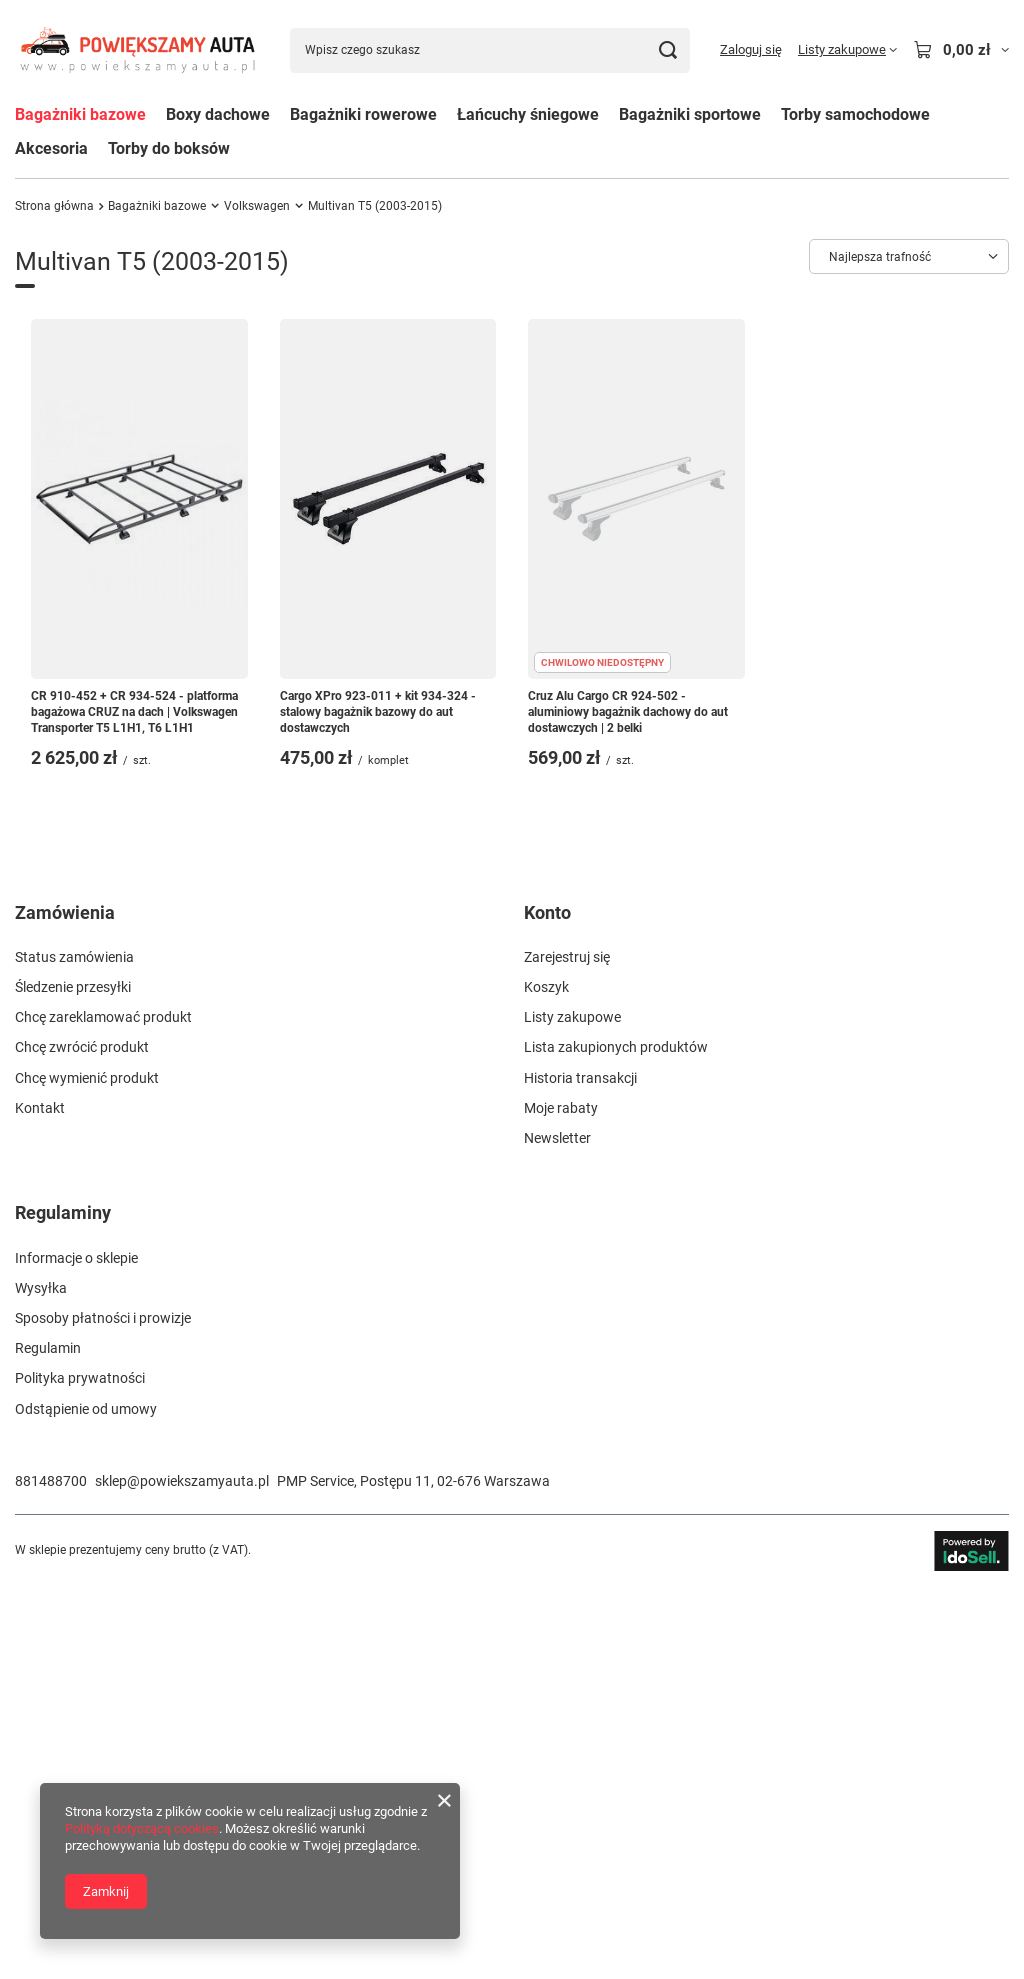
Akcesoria (51, 148)
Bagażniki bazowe (80, 114)
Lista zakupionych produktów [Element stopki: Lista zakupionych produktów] (616, 1440)
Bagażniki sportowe (690, 114)
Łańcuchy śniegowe (528, 114)
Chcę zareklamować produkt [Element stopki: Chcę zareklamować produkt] (103, 1410)
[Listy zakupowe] (847, 50)
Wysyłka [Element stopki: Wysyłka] (41, 1680)
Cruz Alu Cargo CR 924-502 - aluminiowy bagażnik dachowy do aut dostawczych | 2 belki (628, 711)
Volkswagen (257, 206)
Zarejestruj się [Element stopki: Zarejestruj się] (567, 1349)
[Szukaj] (667, 50)
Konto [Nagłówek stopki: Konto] (547, 1304)
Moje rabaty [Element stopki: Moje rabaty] (561, 1500)
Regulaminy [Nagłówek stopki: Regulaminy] (63, 1605)
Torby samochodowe (855, 114)
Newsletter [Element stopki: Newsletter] (557, 1531)
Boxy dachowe (218, 114)
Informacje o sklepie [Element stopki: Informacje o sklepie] (76, 1650)
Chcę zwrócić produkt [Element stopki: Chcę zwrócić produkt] (82, 1440)
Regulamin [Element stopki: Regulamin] (48, 1741)
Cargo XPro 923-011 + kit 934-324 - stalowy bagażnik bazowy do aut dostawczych (378, 711)
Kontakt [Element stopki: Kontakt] (40, 1500)
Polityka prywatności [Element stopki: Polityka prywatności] (80, 1771)
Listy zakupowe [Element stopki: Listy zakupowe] (572, 1410)
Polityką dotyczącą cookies (142, 1828)
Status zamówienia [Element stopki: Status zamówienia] (74, 1349)
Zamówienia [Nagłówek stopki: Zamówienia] (65, 1304)
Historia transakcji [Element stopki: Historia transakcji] (580, 1470)
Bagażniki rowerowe (363, 114)
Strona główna (54, 206)
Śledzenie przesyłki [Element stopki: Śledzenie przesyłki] (73, 1380)
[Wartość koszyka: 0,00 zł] (961, 50)
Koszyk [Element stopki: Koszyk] (546, 1380)
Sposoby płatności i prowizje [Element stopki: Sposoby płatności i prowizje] (103, 1710)
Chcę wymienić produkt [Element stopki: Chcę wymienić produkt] (87, 1470)
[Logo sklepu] (137, 50)
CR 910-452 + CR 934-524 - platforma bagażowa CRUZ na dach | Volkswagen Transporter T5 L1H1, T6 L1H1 (134, 711)
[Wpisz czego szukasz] (490, 50)
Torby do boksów (169, 148)
